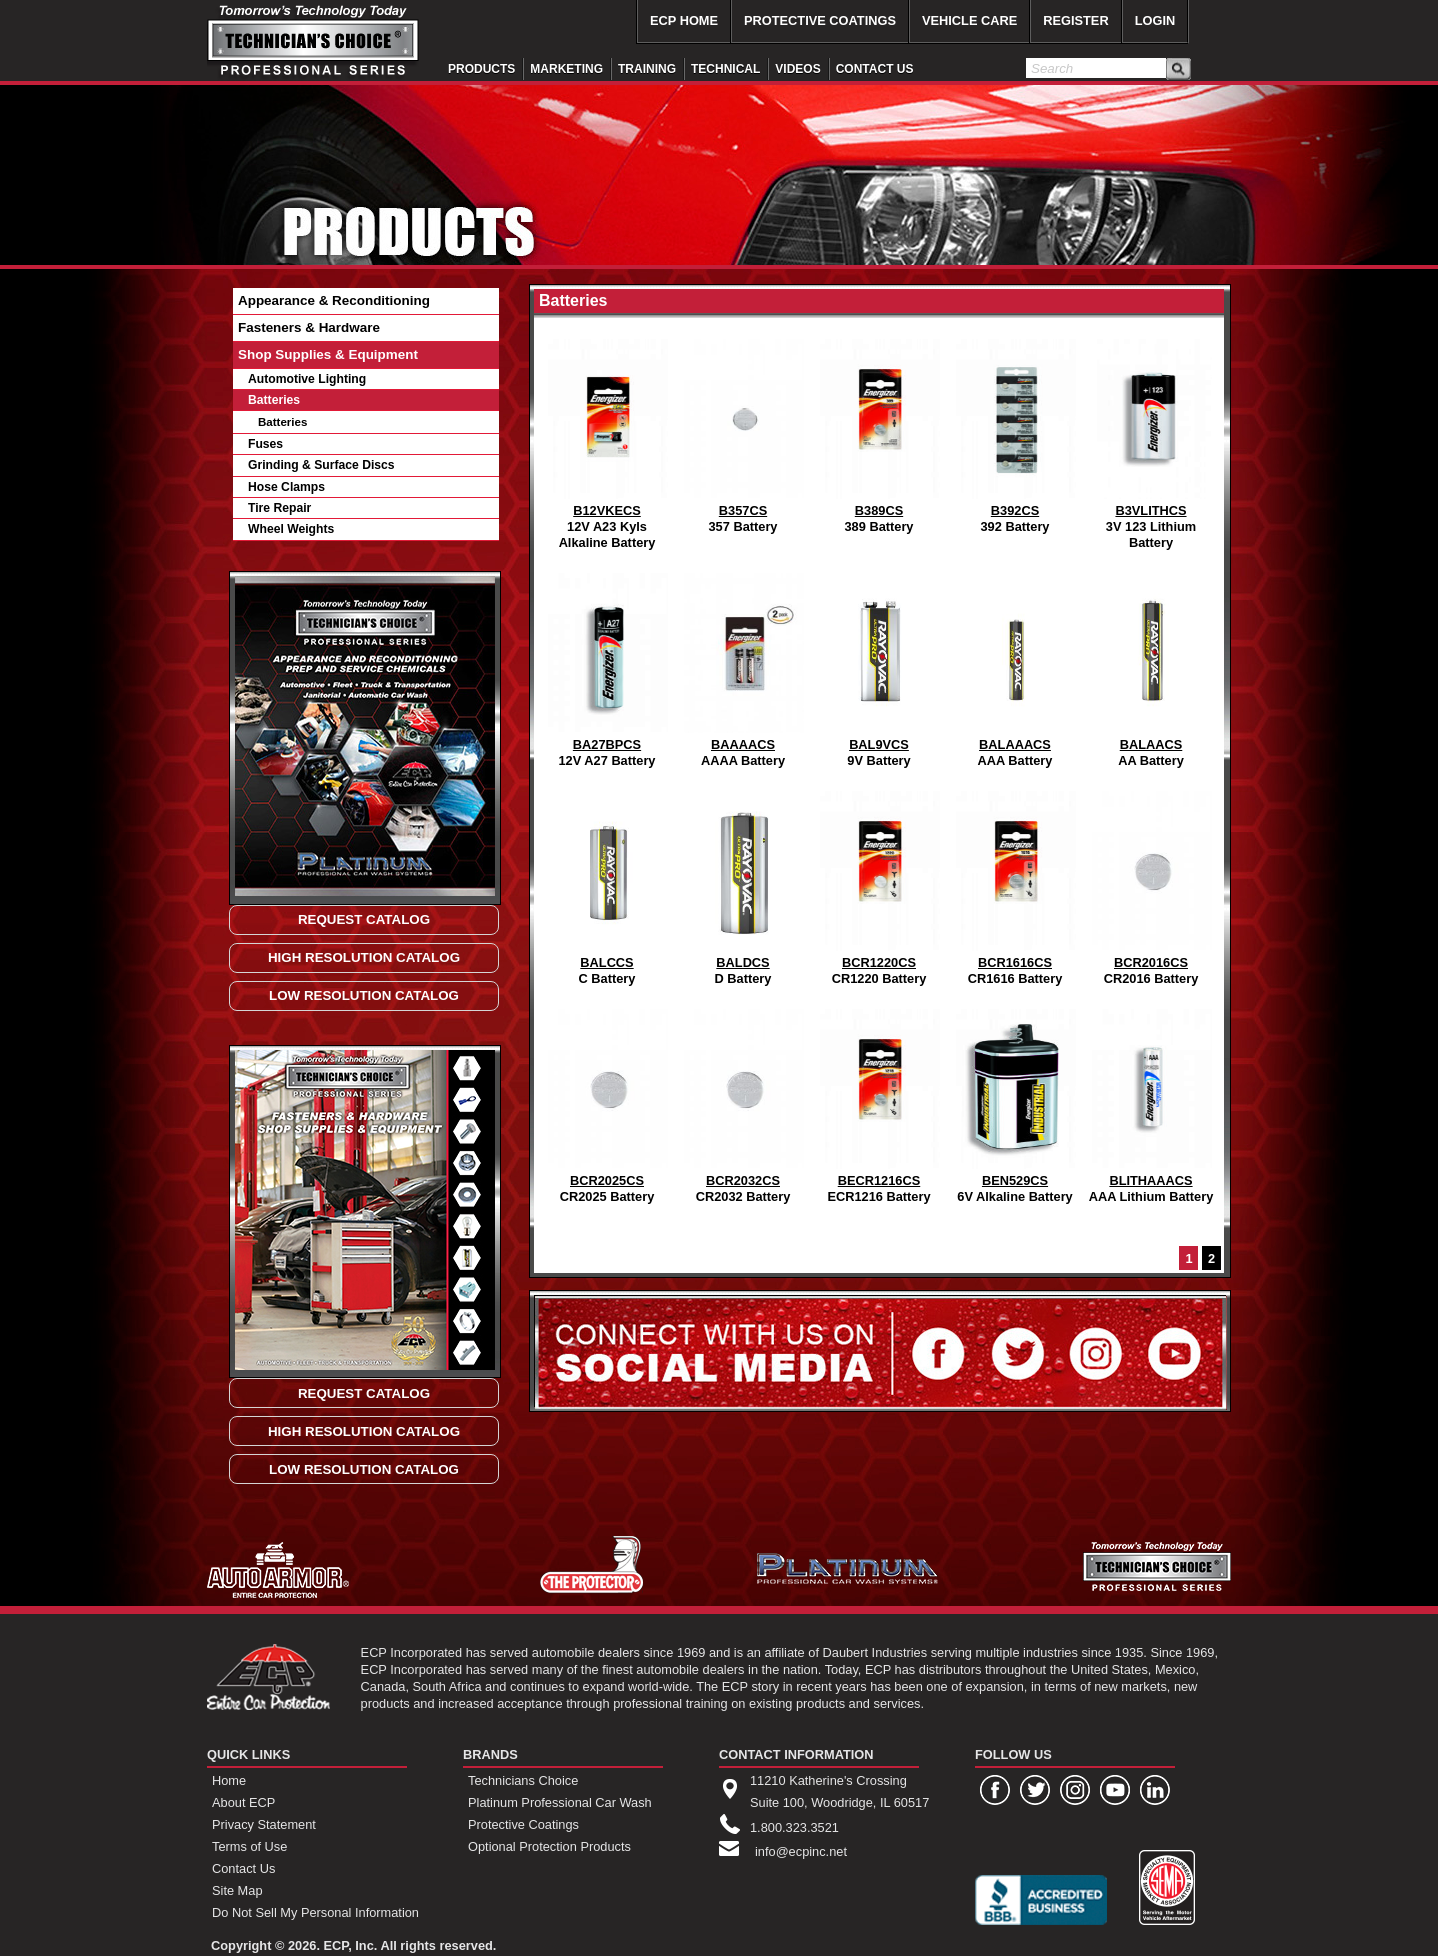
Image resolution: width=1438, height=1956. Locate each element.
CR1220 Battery (879, 883)
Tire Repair (279, 508)
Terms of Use (249, 1846)
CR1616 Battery (1015, 883)
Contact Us (243, 1868)
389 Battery (879, 431)
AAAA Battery (743, 665)
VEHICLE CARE (969, 20)
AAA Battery (1015, 665)
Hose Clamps (286, 487)
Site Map (237, 1890)
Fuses (265, 444)
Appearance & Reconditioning (334, 300)
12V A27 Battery (607, 665)
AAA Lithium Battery (1151, 1101)
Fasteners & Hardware (309, 327)
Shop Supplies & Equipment (328, 354)
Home (229, 1780)
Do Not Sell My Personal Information (315, 1912)
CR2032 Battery (743, 1101)
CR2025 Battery (607, 1101)
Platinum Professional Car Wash (560, 1802)
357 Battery (743, 431)
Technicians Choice (523, 1780)
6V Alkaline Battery (1015, 1101)
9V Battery (879, 665)
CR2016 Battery (1151, 883)
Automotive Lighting (307, 379)
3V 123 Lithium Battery (1151, 439)
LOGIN (1155, 20)
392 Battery (1015, 431)
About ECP (243, 1802)
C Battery (607, 883)
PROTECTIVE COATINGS (820, 20)
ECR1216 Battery (879, 1101)
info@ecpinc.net (801, 1851)
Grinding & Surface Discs (321, 465)
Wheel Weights (291, 529)
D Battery (743, 883)
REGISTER (1075, 20)
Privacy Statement (264, 1824)
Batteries (274, 400)
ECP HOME (684, 20)
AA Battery (1151, 665)
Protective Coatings (523, 1824)
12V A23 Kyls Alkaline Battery (607, 439)
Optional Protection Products (549, 1846)
